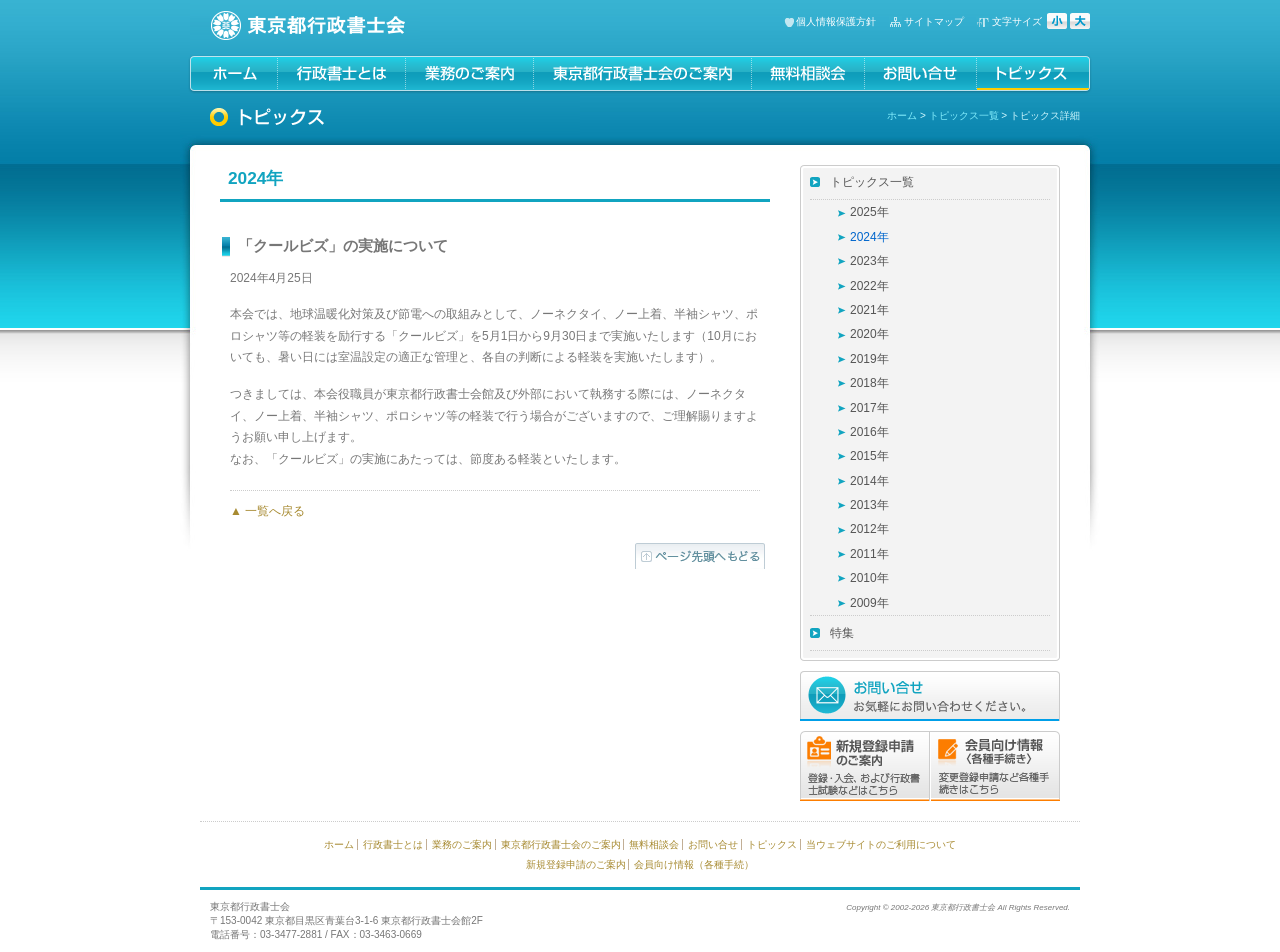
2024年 (869, 237)
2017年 (869, 408)
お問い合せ (713, 844)
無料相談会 (654, 844)
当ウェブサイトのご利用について (881, 844)
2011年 (869, 554)
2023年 (869, 261)
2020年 (869, 334)
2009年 (869, 603)
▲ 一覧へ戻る (267, 511)
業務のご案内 (462, 844)
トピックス (772, 844)
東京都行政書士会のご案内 (561, 844)
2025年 (869, 212)
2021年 (869, 310)
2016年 (869, 432)
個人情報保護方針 (836, 21)
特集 (842, 633)
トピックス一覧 (964, 115)
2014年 (869, 481)
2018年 (869, 383)
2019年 (869, 359)
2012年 (869, 529)
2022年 (869, 286)
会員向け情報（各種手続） (694, 864)
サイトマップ (934, 21)
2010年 (869, 578)
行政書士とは (393, 844)
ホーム (902, 115)
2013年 (869, 505)
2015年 (869, 456)
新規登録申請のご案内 (576, 864)
